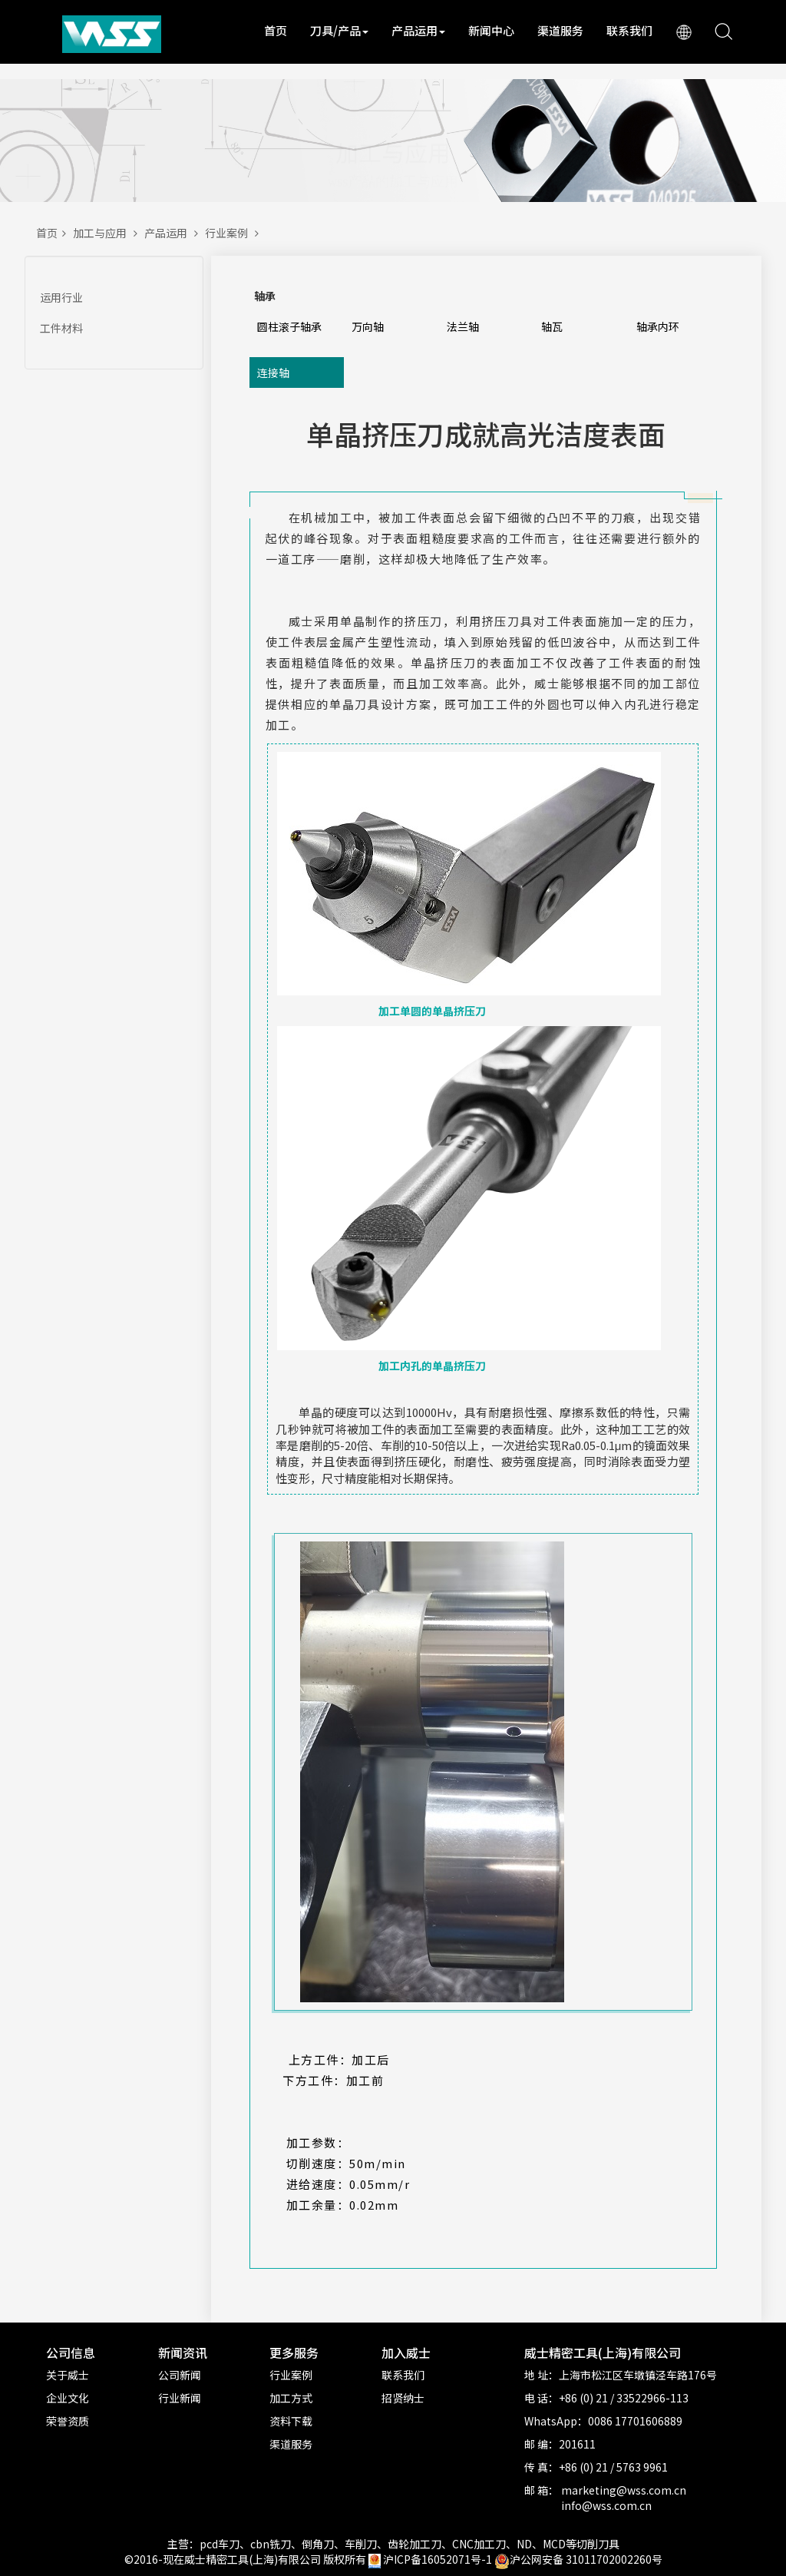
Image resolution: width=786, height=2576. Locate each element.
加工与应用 (108, 232)
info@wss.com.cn (606, 2505)
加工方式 (290, 2397)
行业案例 (234, 232)
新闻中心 (491, 30)
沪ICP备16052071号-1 (437, 2559)
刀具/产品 (339, 30)
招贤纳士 (402, 2397)
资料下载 (290, 2421)
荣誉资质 (67, 2421)
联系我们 (629, 30)
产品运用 (418, 30)
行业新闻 (179, 2397)
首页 (275, 30)
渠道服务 (560, 30)
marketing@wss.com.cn (623, 2490)
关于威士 (67, 2374)
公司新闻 (179, 2374)
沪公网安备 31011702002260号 (578, 2559)
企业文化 (67, 2397)
